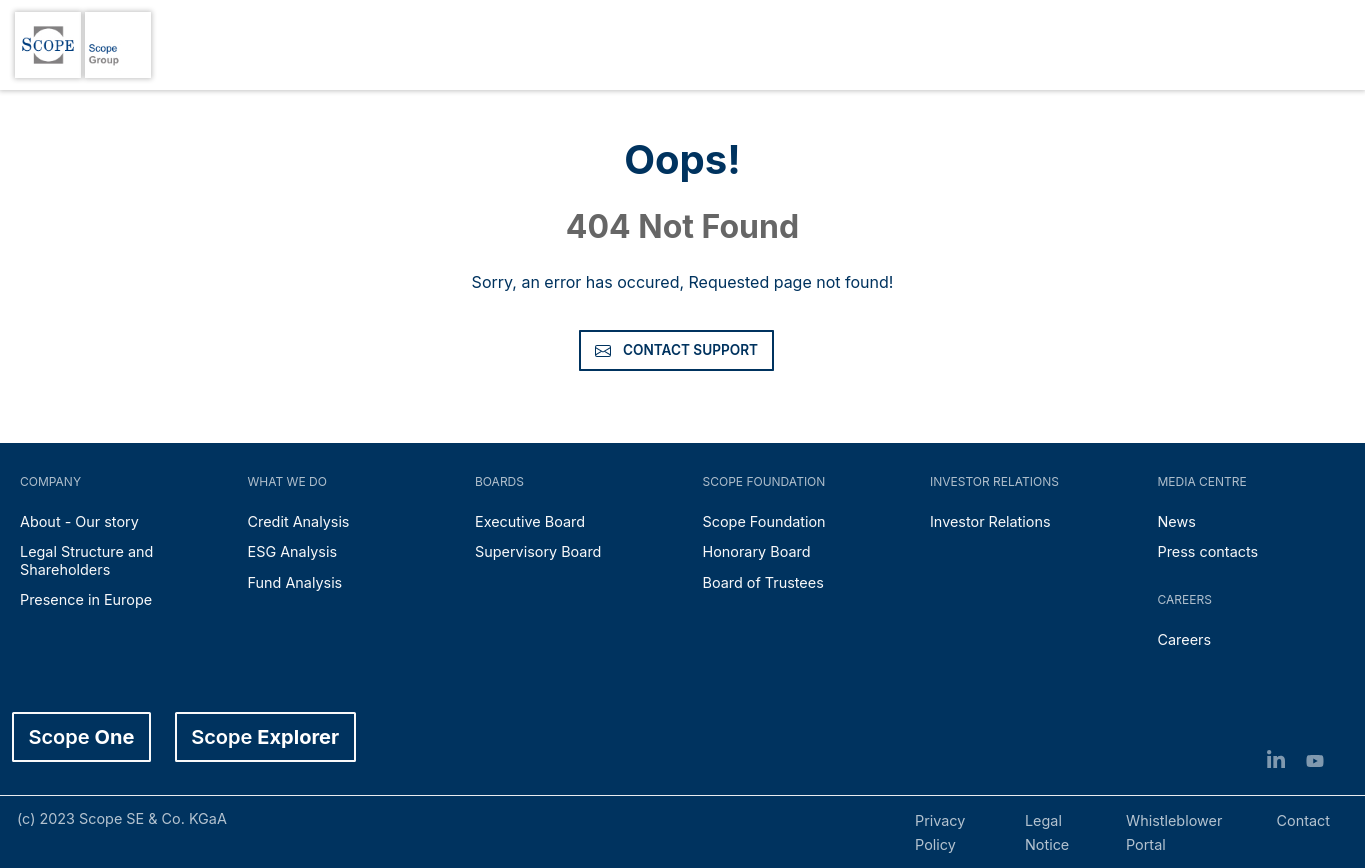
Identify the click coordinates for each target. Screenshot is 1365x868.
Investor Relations (990, 521)
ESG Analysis (293, 551)
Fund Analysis (295, 582)
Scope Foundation (764, 521)
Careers (1185, 639)
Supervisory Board (538, 551)
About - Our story (79, 521)
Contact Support (676, 350)
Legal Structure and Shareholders (86, 560)
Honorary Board (757, 551)
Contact (1303, 820)
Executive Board (530, 521)
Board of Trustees (763, 582)
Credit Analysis (299, 521)
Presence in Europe (86, 599)
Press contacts (1208, 551)
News (1177, 521)
